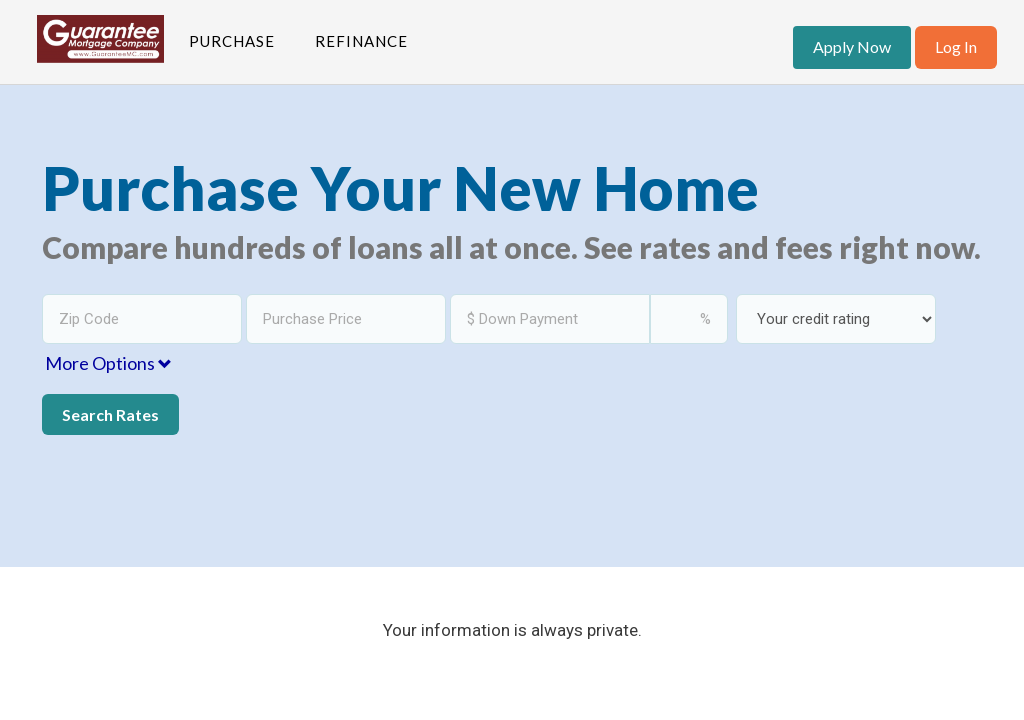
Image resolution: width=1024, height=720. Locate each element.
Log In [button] (956, 46)
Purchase (232, 41)
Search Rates (110, 414)
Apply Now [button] (852, 46)
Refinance (361, 41)
